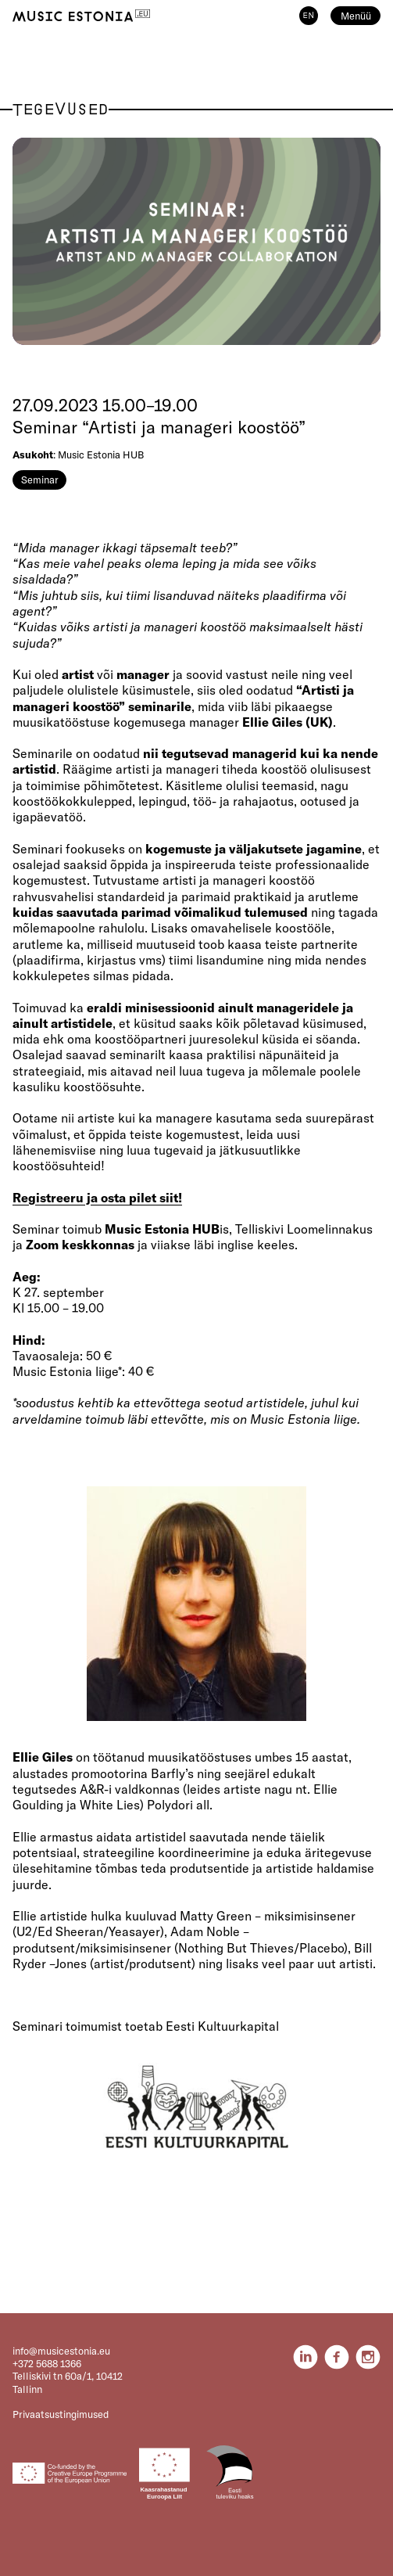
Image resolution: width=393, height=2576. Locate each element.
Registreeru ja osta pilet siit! (97, 1197)
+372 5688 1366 (47, 2363)
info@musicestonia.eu (61, 2350)
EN (308, 15)
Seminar (40, 479)
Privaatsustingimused (61, 2414)
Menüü (356, 15)
